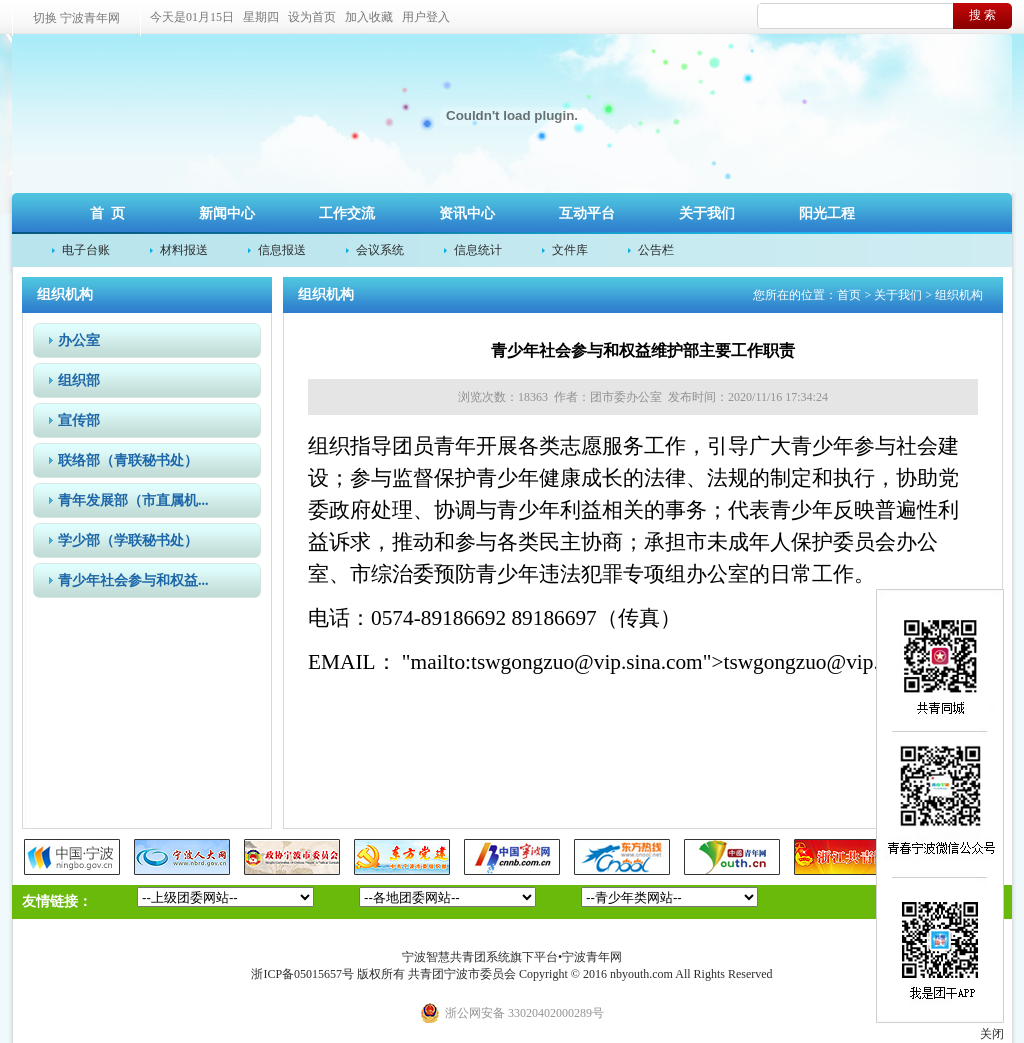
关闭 (992, 1034)
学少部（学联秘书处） (128, 540)
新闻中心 (227, 213)
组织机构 (959, 295)
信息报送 (282, 250)
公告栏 (656, 250)
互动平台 (587, 213)
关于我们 (707, 213)
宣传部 (79, 420)
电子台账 (86, 250)
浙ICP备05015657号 (302, 974)
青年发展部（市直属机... (133, 500)
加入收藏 (369, 17)
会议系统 (380, 250)
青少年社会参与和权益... (133, 580)
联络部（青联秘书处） (128, 460)
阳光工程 (827, 213)
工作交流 (347, 213)
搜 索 (982, 15)
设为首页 (312, 17)
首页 (849, 295)
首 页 (107, 213)
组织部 (79, 380)
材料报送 (184, 250)
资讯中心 (467, 213)
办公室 (79, 340)
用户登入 (426, 17)
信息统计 (478, 250)
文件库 (570, 250)
